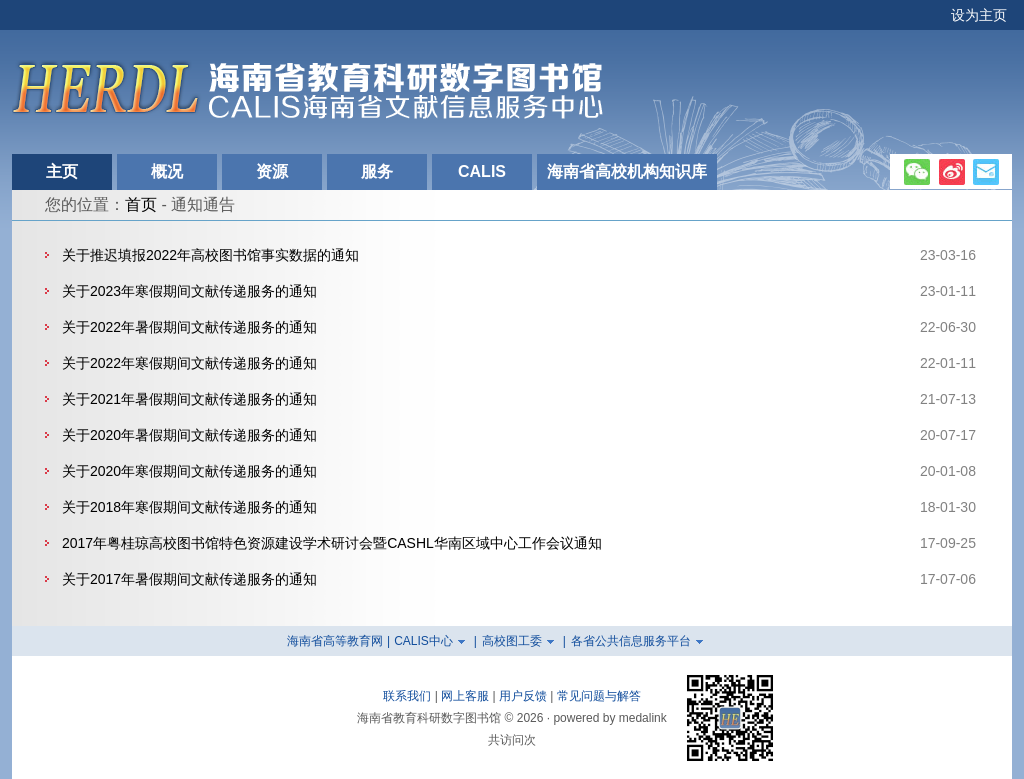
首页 (141, 204)
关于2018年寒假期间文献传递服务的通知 (189, 507)
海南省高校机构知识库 (627, 171)
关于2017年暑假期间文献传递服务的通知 (189, 579)
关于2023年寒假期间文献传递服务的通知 (189, 291)
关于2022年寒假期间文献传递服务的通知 (189, 363)
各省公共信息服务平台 (631, 641)
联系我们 (407, 696)
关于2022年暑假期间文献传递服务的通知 (189, 327)
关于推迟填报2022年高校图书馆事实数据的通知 (210, 255)
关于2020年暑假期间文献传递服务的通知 (189, 435)
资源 (272, 171)
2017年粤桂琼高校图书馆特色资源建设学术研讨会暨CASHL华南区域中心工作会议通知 (332, 543)
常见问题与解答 (599, 696)
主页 (62, 171)
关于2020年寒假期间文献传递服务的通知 (189, 471)
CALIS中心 (423, 641)
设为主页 (979, 15)
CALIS (482, 171)
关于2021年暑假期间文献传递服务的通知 (189, 399)
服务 (377, 171)
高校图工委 (512, 641)
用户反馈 (523, 696)
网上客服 (465, 696)
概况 (167, 171)
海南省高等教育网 (335, 641)
